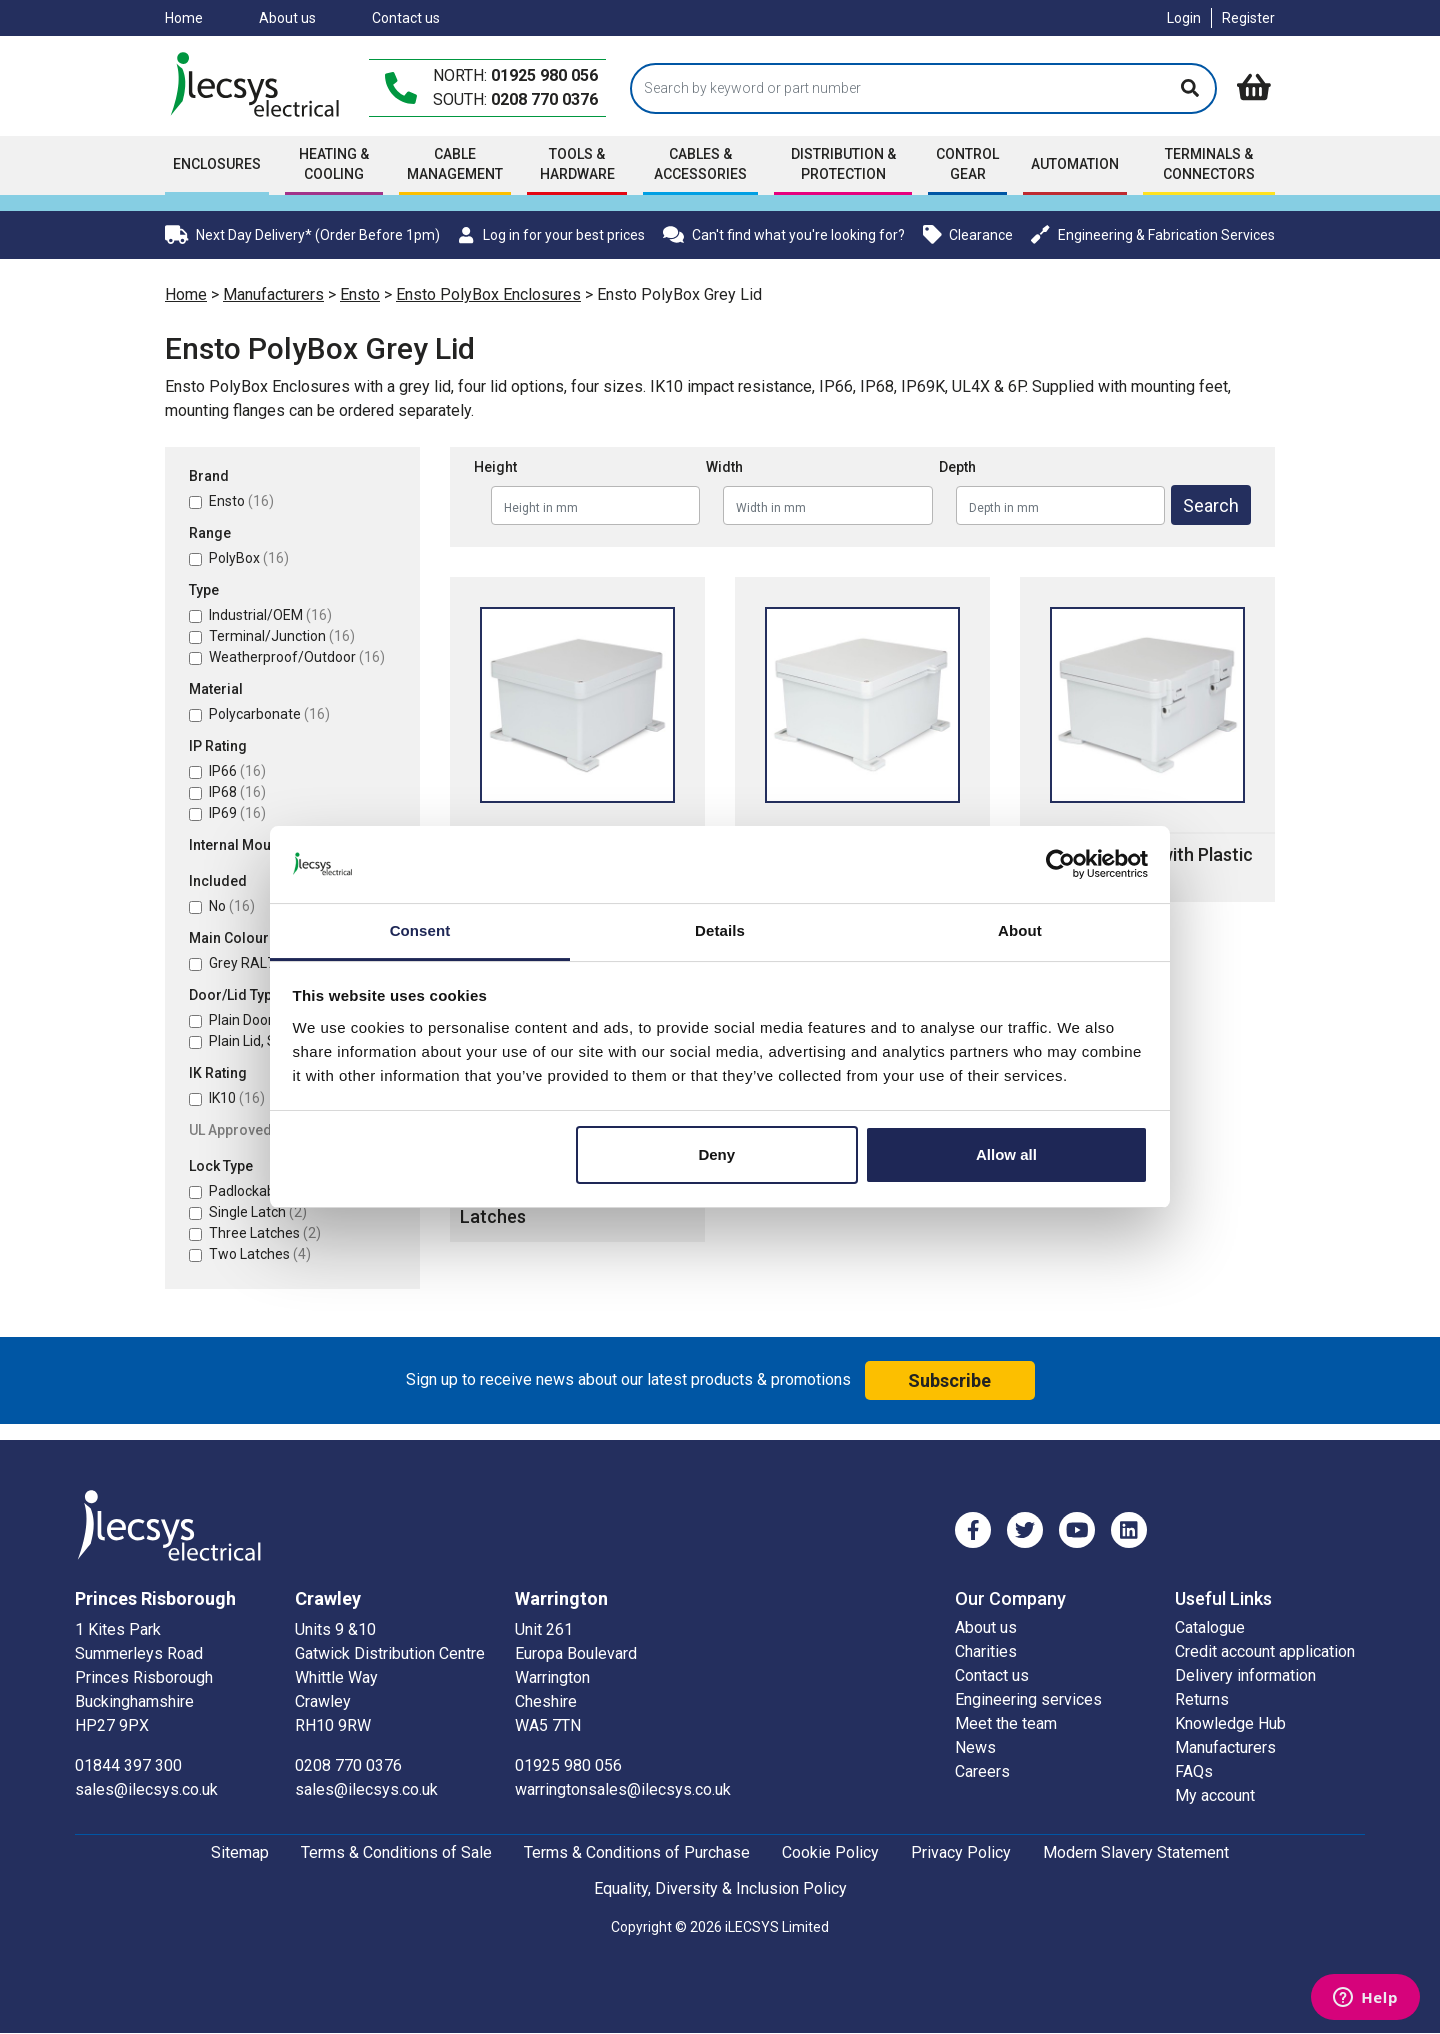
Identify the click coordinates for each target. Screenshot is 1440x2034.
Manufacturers (273, 294)
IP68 (237, 792)
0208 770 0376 (544, 99)
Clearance (968, 234)
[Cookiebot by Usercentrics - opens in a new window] (1060, 864)
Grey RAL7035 (268, 963)
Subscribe (949, 1380)
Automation (1075, 164)
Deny (716, 1154)
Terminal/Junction (282, 636)
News (975, 1747)
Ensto (360, 294)
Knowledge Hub (1230, 1723)
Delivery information (1245, 1675)
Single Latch (258, 1212)
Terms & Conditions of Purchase (637, 1852)
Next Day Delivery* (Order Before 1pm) (302, 234)
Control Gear (967, 164)
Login (1184, 18)
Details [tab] (720, 930)
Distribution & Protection (843, 164)
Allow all (1006, 1154)
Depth (957, 467)
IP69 (237, 813)
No (232, 906)
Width (724, 467)
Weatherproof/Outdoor (297, 657)
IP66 (237, 771)
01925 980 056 (544, 75)
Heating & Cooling (334, 164)
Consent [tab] (420, 930)
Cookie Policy (830, 1852)
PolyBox (249, 558)
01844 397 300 (128, 1765)
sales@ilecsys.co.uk (146, 1789)
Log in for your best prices (551, 235)
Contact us (406, 18)
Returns (1202, 1699)
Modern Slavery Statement (1136, 1852)
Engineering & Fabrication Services (1153, 234)
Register (1248, 18)
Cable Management (455, 164)
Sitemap (240, 1852)
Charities (986, 1651)
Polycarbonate (269, 714)
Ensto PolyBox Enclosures (488, 294)
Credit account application (1265, 1651)
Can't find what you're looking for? (784, 234)
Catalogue (1210, 1627)
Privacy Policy (961, 1852)
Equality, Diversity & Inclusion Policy (720, 1888)
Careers (982, 1771)
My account (1215, 1795)
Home (184, 18)
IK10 (237, 1098)
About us (287, 18)
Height (495, 467)
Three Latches (265, 1233)
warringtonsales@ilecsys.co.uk (623, 1789)
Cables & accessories (700, 164)
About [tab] (1020, 930)
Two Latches (260, 1254)
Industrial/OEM (270, 615)
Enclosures (217, 164)
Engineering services (1028, 1699)
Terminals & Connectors (1209, 164)
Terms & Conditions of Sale (396, 1852)
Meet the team (1006, 1723)
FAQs (1194, 1771)
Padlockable (258, 1191)
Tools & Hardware (577, 164)
